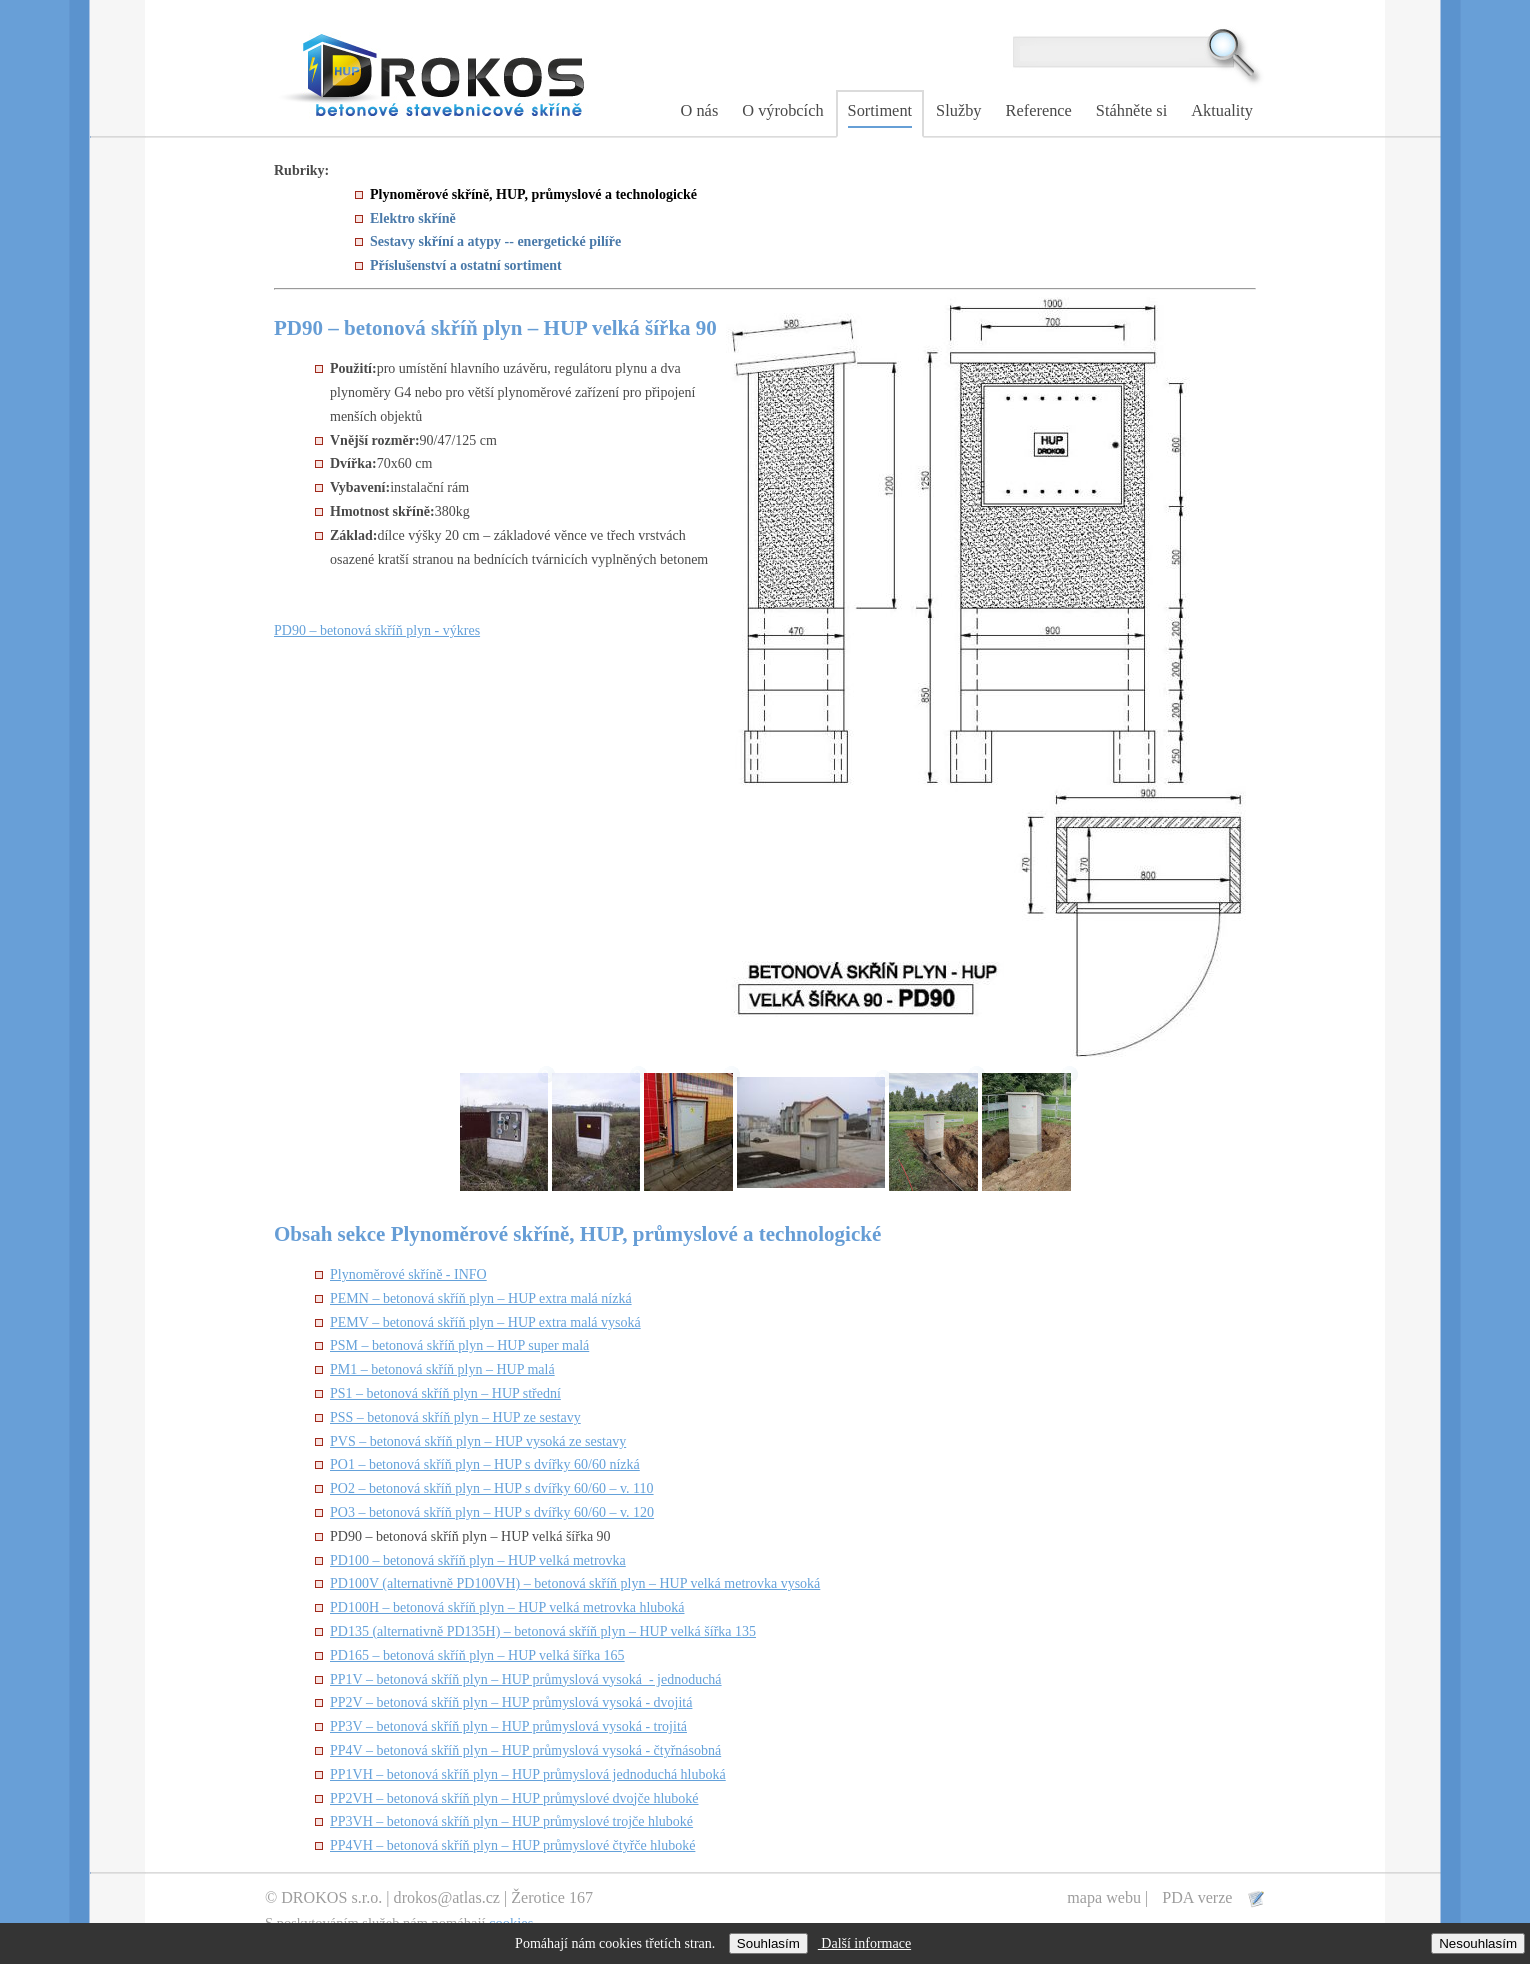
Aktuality (1222, 110)
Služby (958, 110)
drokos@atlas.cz (447, 1897)
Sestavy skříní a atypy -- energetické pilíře (495, 241)
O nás (700, 110)
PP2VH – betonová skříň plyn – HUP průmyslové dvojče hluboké (514, 1798)
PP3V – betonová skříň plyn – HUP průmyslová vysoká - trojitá (508, 1726)
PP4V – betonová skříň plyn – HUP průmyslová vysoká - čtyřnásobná (525, 1750)
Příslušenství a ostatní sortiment (466, 265)
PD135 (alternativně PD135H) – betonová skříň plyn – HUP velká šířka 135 (543, 1631)
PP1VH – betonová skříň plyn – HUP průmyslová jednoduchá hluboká (528, 1774)
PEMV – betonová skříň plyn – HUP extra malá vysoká (485, 1322)
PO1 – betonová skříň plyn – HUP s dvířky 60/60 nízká (485, 1464)
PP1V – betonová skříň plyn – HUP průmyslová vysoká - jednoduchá (526, 1679)
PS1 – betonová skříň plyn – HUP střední (445, 1393)
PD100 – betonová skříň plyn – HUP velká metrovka (478, 1560)
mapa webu (1104, 1897)
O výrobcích (782, 110)
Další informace (864, 1943)
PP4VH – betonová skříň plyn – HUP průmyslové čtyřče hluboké (512, 1845)
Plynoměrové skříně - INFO (408, 1274)
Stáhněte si (1131, 110)
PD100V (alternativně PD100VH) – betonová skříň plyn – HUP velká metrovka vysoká (575, 1583)
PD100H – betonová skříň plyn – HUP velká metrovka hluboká (507, 1607)
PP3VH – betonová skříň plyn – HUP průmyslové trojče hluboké (511, 1821)
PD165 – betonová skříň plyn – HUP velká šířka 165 (477, 1655)
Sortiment (880, 110)
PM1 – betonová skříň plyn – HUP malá (442, 1369)
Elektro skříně (413, 218)
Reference (1039, 110)
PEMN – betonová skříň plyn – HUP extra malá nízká (481, 1298)
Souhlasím (768, 1943)
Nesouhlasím (1478, 1943)
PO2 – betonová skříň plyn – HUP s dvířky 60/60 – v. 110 (492, 1488)
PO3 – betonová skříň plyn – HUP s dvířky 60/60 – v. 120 (492, 1512)
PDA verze (1199, 1897)
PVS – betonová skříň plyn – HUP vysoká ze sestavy (478, 1441)
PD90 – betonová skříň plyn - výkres (377, 630)
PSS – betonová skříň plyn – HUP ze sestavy (455, 1417)
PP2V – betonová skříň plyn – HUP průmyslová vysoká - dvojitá (511, 1702)
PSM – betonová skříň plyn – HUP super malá (459, 1345)
